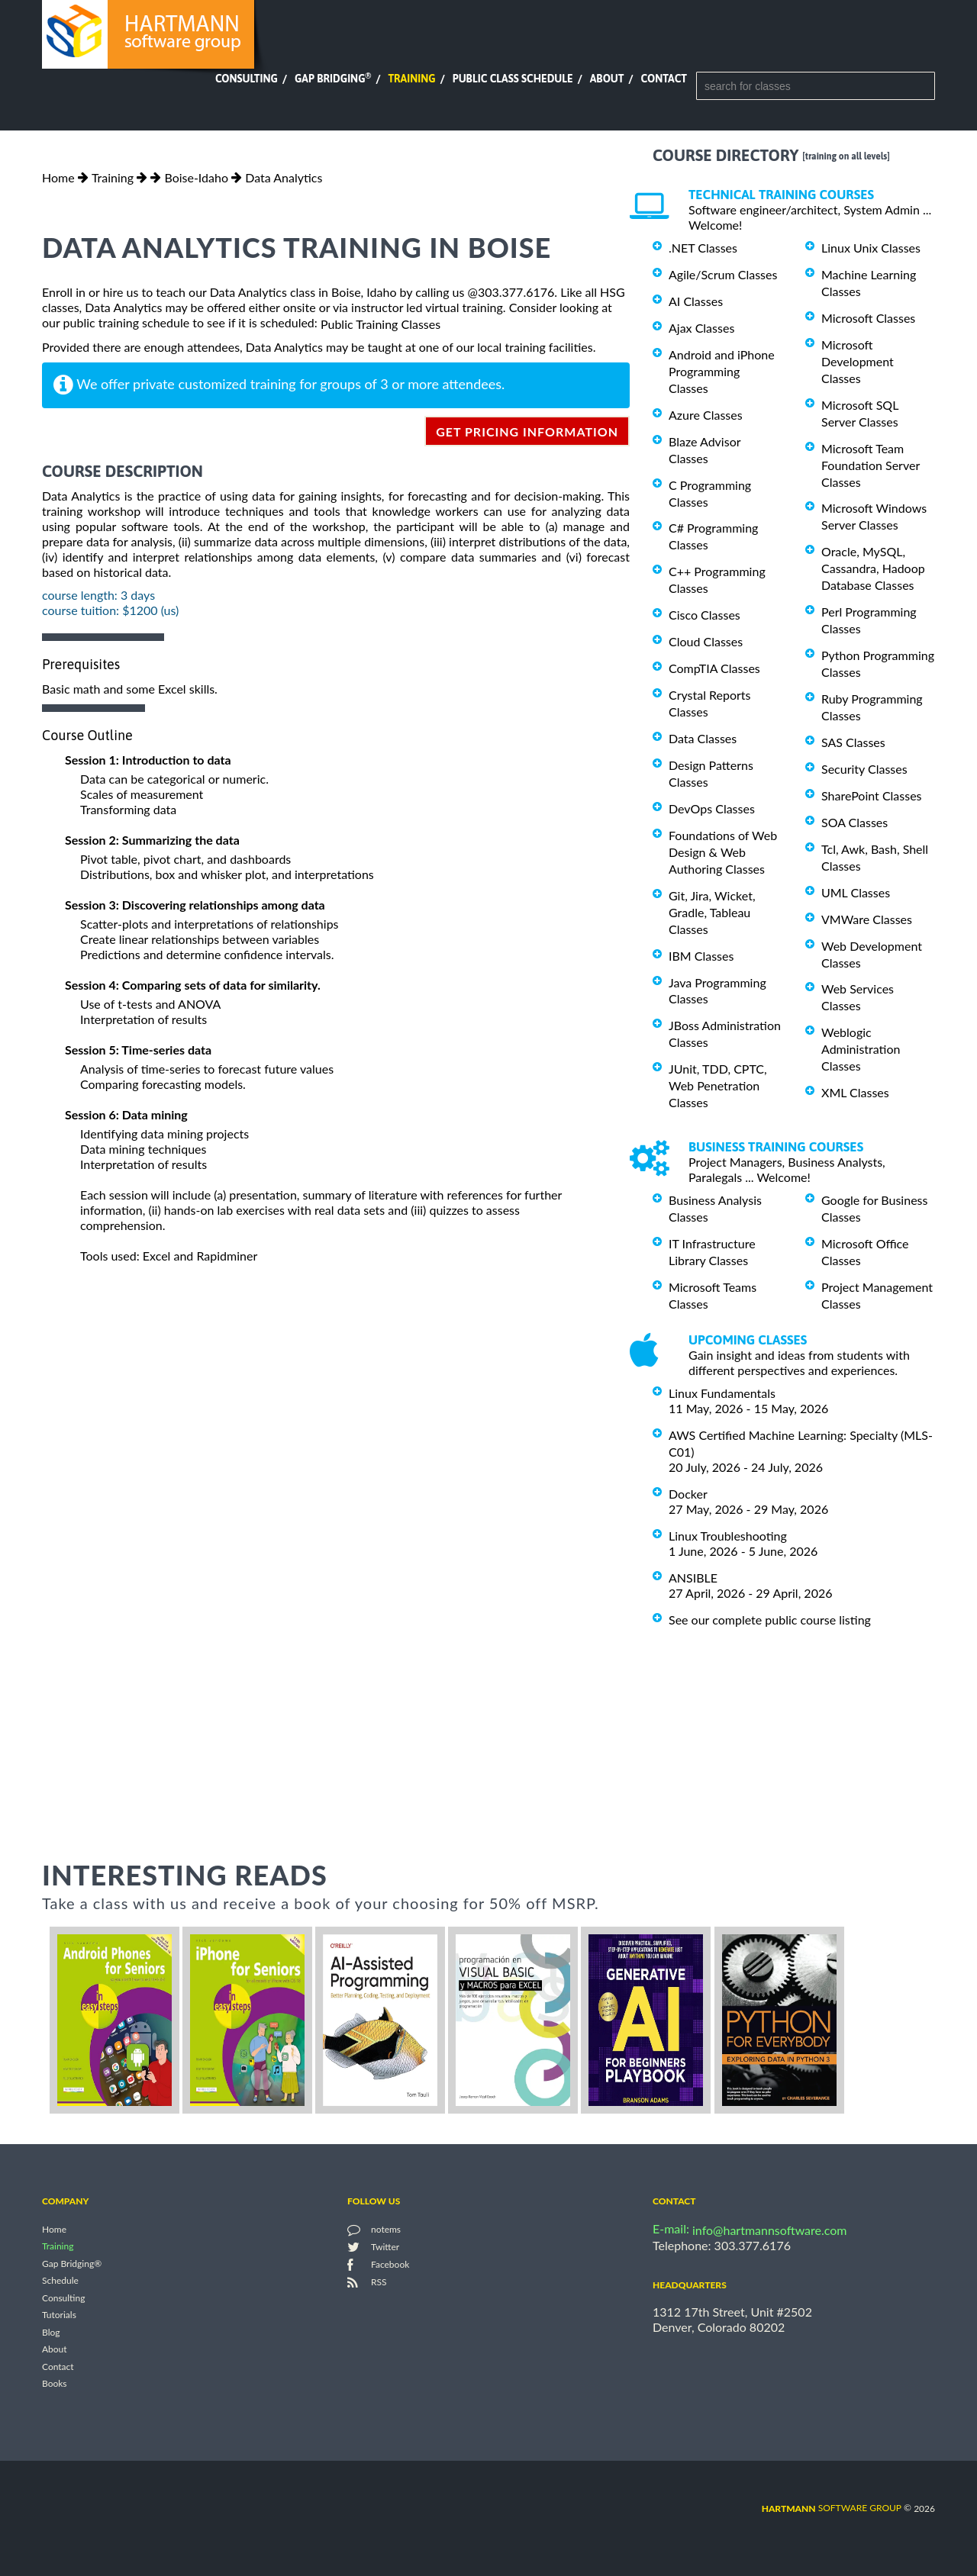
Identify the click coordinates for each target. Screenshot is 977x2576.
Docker (688, 1493)
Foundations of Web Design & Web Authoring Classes (723, 852)
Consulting (246, 78)
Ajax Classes (701, 327)
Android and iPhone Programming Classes (722, 371)
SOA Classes (854, 822)
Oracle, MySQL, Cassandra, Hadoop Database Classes (873, 568)
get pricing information (527, 431)
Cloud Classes (706, 641)
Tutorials (59, 2315)
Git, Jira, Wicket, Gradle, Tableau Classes (712, 912)
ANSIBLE (693, 1577)
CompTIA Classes (714, 668)
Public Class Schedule (513, 78)
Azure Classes (706, 414)
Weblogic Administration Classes (860, 1049)
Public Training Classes (380, 324)
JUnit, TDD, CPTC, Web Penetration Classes (718, 1085)
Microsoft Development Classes (857, 361)
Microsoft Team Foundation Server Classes (870, 465)
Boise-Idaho (196, 177)
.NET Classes (703, 247)
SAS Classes (853, 742)
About (607, 78)
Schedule (60, 2281)
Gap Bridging (333, 78)
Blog (51, 2332)
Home (58, 177)
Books (54, 2384)
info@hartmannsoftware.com (769, 2230)
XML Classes (855, 1092)
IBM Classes (701, 955)
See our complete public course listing (770, 1619)
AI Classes (696, 301)
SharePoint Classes (871, 795)
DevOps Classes (712, 808)
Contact (664, 78)
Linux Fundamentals (722, 1393)
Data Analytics (283, 177)
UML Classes (855, 892)
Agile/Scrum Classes (723, 274)
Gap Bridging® (72, 2263)
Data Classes (703, 738)
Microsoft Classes (868, 318)
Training (411, 78)
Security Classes (864, 769)
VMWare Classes (866, 919)
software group (831, 2507)
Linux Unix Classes (871, 247)
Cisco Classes (704, 614)
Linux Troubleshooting (728, 1535)
